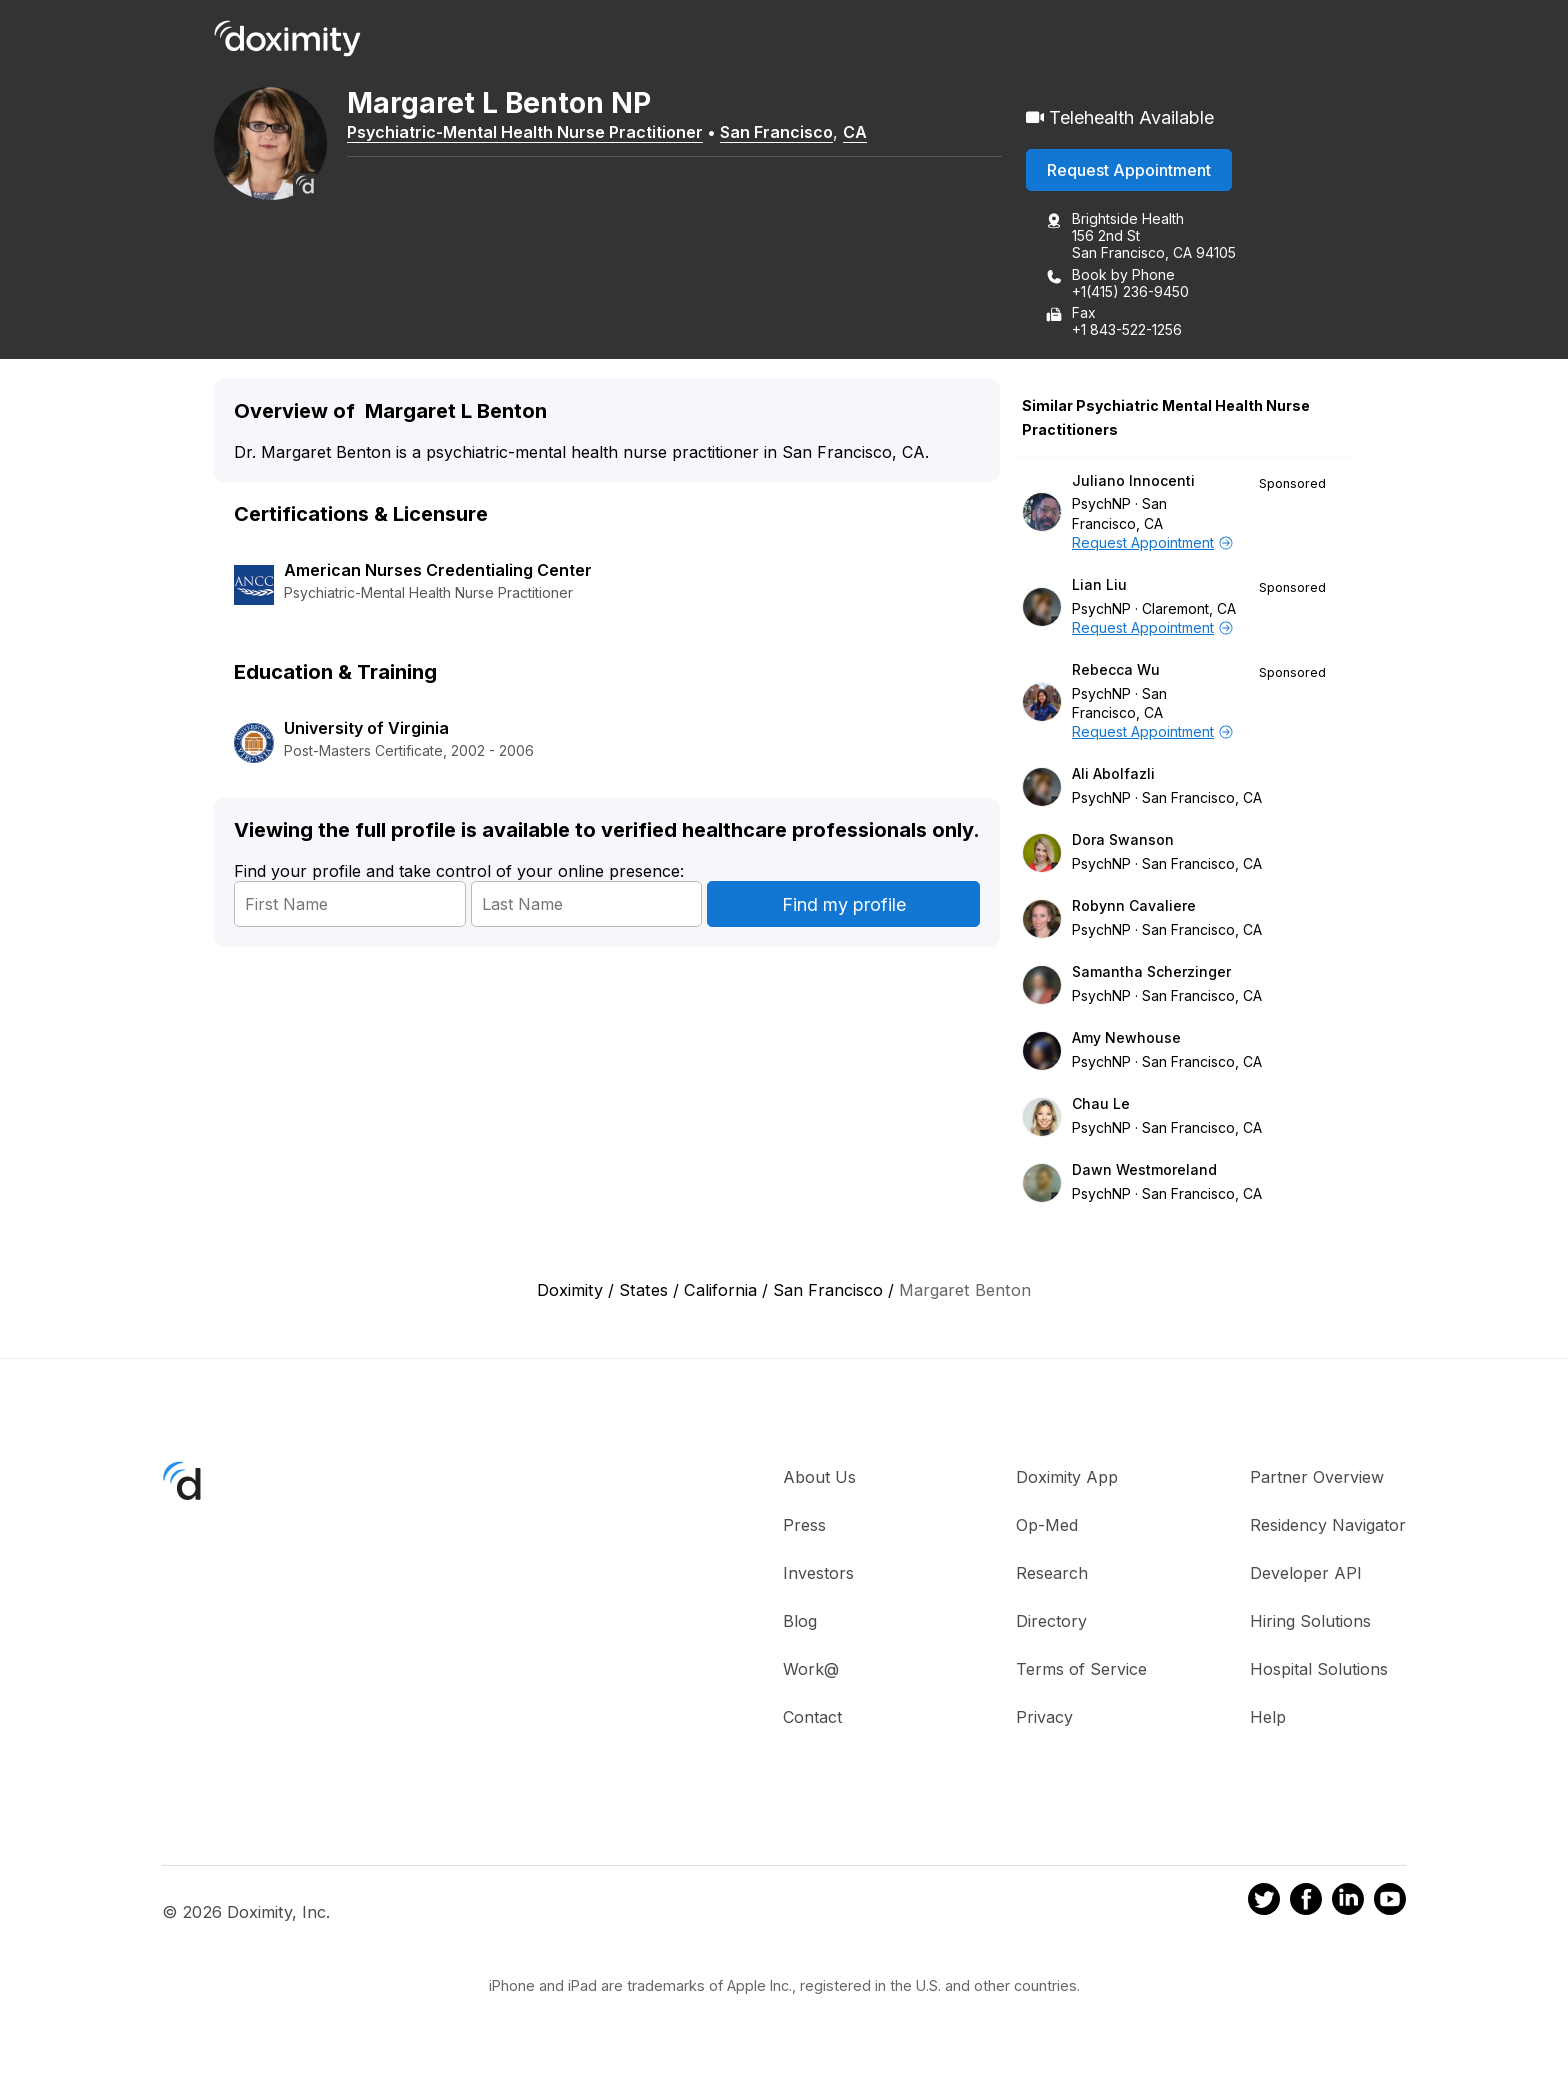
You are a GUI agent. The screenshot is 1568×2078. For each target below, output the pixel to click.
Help (1268, 1718)
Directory (1051, 1622)
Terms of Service (1081, 1670)
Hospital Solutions (1319, 1670)
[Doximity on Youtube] (1390, 1903)
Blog (800, 1622)
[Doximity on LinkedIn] (1348, 1903)
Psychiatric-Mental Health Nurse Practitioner (532, 133)
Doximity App (1067, 1478)
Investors (818, 1574)
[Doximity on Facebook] (1306, 1903)
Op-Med (1047, 1526)
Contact (812, 1718)
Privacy (1044, 1718)
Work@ (811, 1670)
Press (804, 1526)
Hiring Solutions (1310, 1622)
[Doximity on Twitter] (1264, 1903)
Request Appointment (1129, 171)
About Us (819, 1478)
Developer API (1306, 1574)
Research (1052, 1574)
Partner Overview (1317, 1478)
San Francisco (783, 133)
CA (862, 133)
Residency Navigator (1328, 1526)
